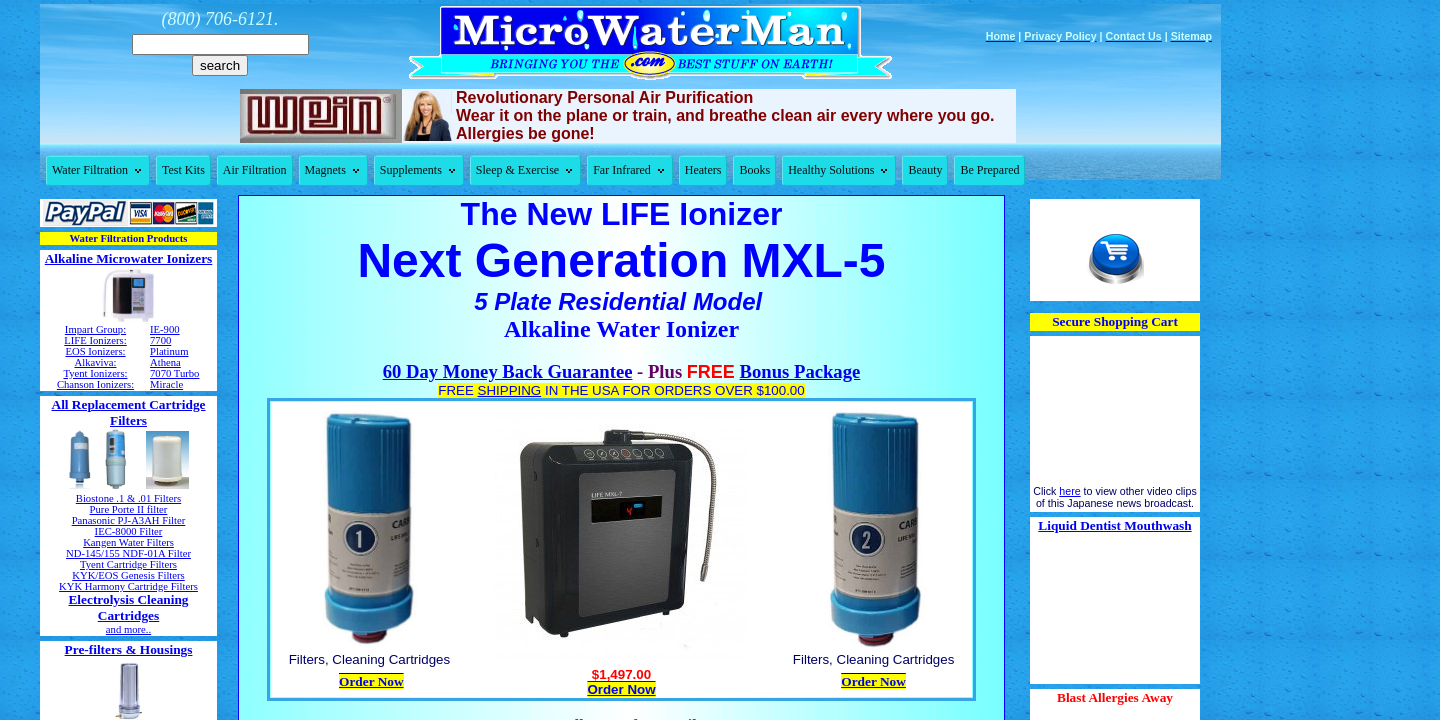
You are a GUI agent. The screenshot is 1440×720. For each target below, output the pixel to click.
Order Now (371, 681)
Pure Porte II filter (129, 509)
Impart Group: (95, 329)
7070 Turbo (174, 373)
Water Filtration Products (129, 238)
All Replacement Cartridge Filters (129, 412)
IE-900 (165, 329)
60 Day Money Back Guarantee (508, 371)
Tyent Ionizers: (95, 373)
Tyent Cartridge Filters (128, 564)
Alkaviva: (95, 362)
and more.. (128, 629)
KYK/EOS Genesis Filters (128, 575)
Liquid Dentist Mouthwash (1114, 525)
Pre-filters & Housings (129, 649)
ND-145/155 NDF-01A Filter (128, 553)
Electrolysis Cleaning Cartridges (128, 607)
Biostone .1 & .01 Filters (128, 498)
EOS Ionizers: (95, 351)
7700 (160, 340)
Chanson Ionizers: (95, 384)
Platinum (169, 351)
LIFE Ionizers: (95, 340)
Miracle (166, 384)
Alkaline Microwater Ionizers (129, 258)
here (1069, 491)
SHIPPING (510, 390)
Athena (165, 362)
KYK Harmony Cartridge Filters (128, 586)
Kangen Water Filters (128, 542)
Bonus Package (800, 371)
